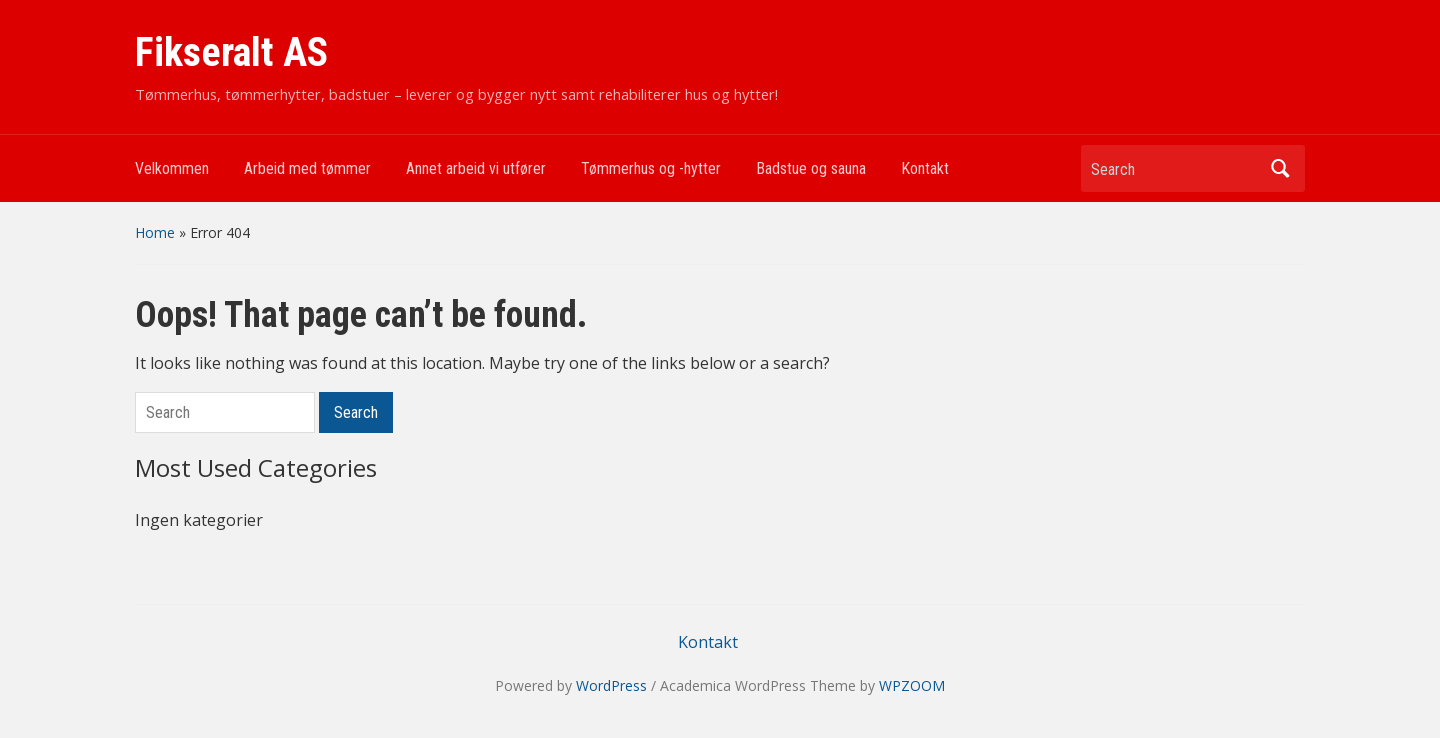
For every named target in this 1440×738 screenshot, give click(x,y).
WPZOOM (912, 685)
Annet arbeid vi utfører (476, 168)
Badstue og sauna (811, 168)
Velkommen (172, 168)
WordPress (611, 685)
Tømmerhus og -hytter (651, 168)
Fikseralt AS (231, 52)
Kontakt (925, 168)
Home (155, 232)
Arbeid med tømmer (307, 168)
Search (1280, 168)
